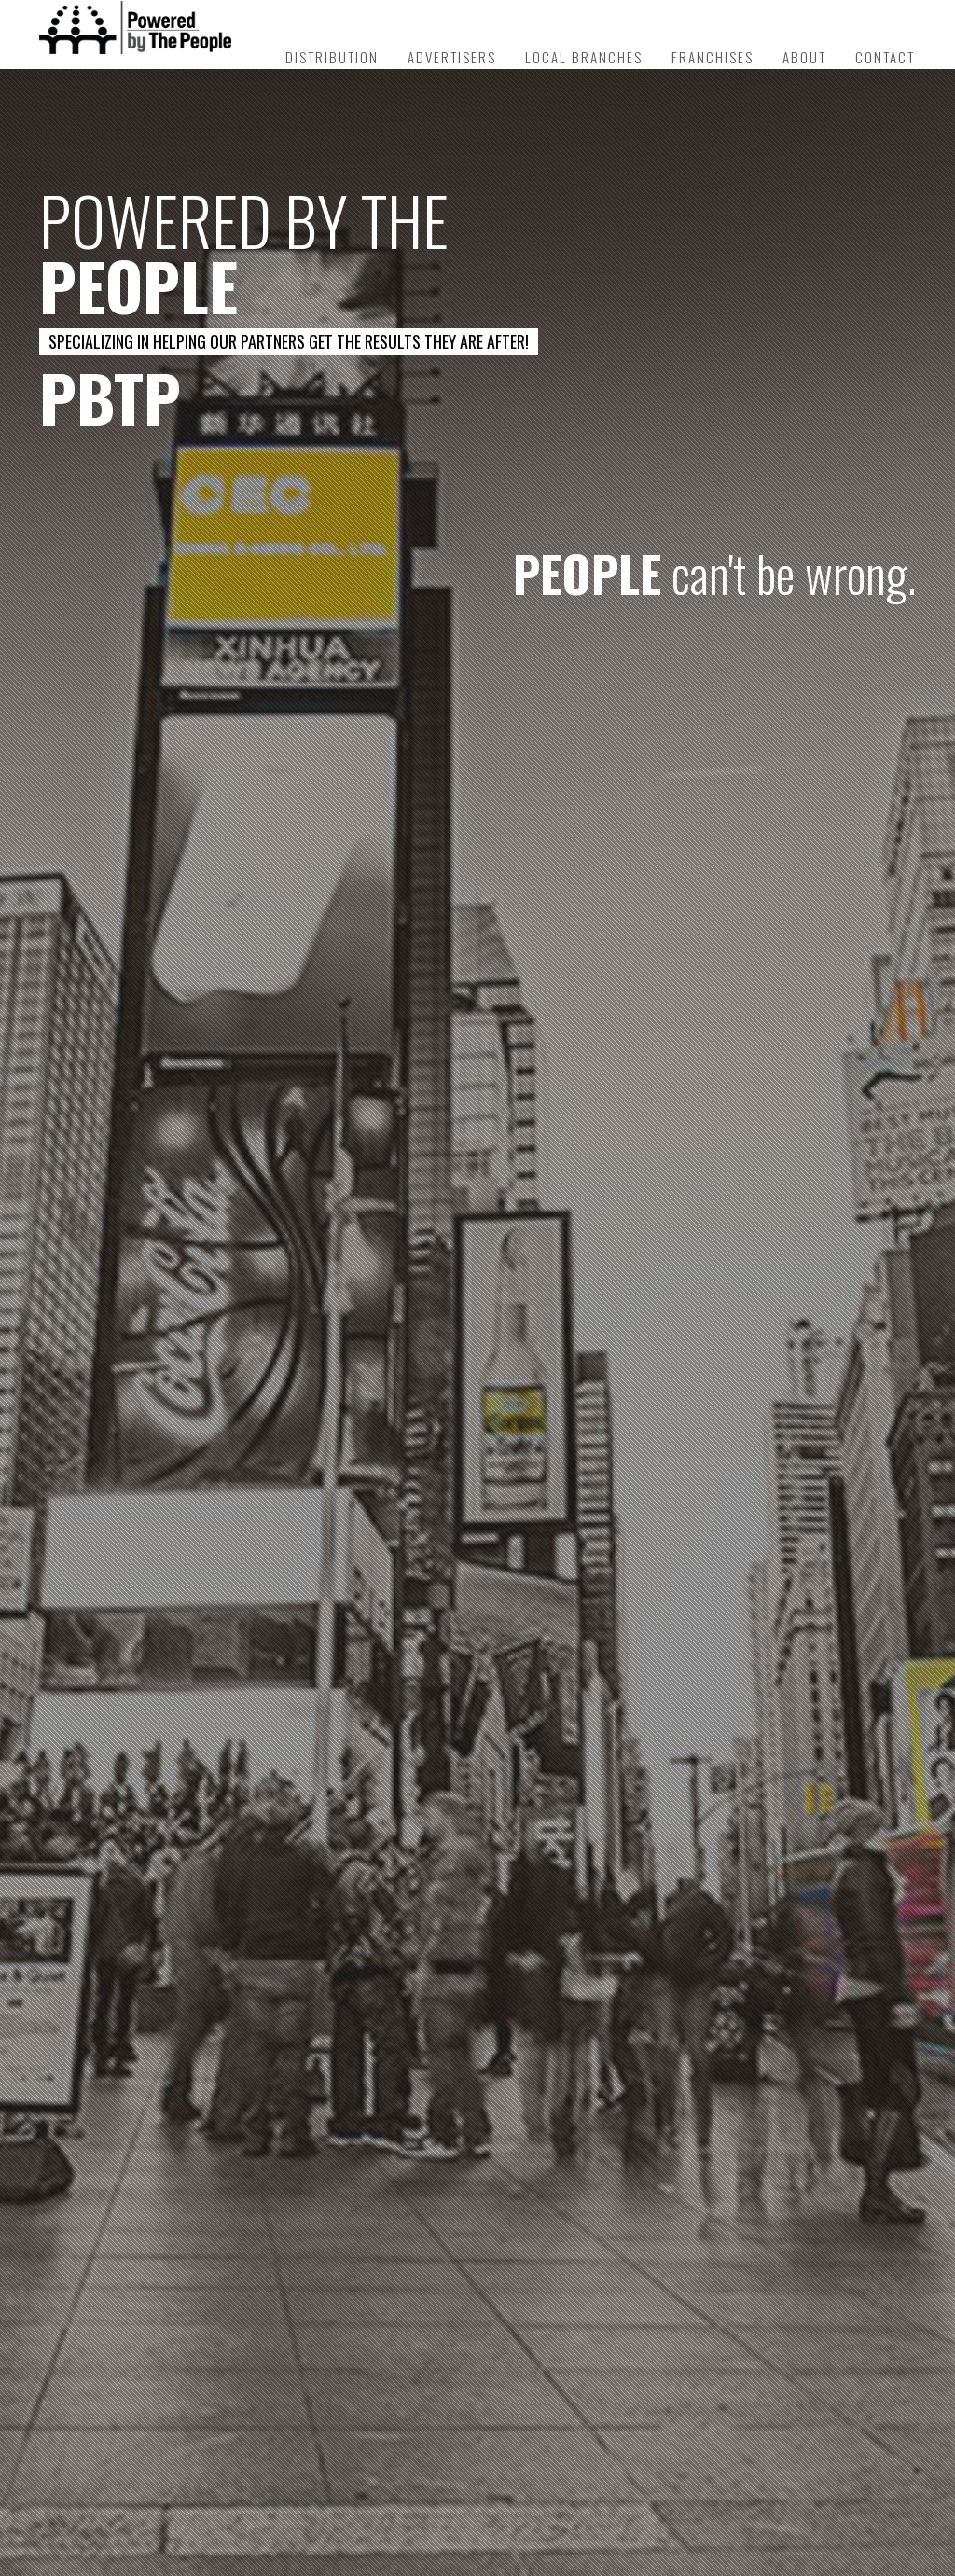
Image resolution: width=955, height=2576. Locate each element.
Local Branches (584, 57)
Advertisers (452, 57)
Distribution (332, 57)
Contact (885, 57)
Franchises (712, 57)
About (804, 57)
